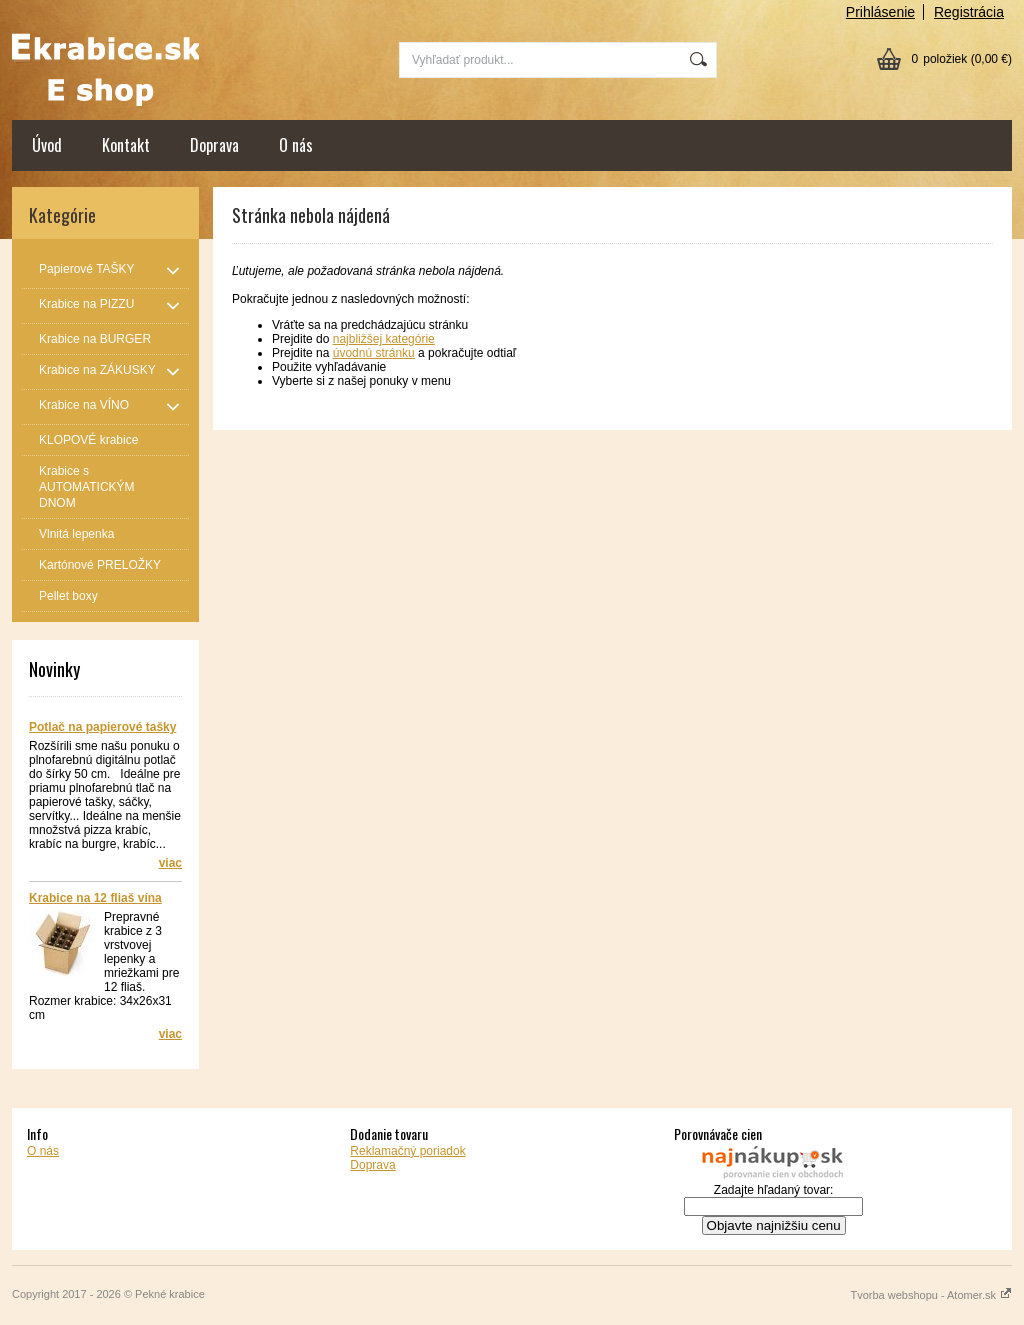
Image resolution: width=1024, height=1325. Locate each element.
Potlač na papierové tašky (102, 727)
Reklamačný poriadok (407, 1151)
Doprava (214, 145)
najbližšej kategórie (384, 339)
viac (170, 863)
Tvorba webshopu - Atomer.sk (931, 1295)
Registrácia (969, 12)
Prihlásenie (880, 12)
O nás (296, 145)
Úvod (47, 145)
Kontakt (126, 145)
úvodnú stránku (374, 353)
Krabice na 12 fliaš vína (95, 898)
